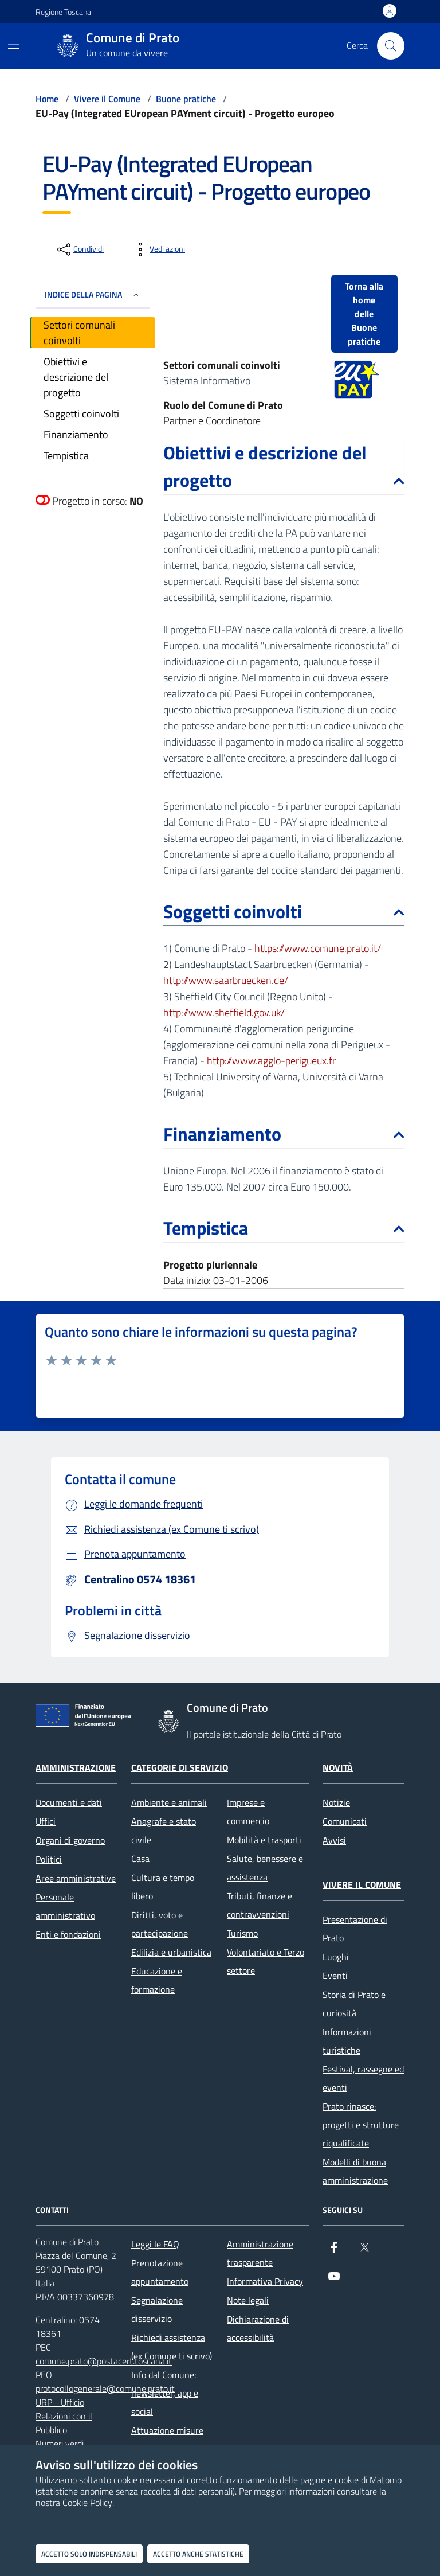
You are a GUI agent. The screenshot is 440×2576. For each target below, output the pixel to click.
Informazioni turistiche (347, 2041)
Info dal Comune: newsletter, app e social (164, 2393)
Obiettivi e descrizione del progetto (283, 466)
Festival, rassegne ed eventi (363, 2078)
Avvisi (334, 1840)
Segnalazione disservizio (157, 2309)
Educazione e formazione (156, 1980)
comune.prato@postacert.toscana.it (104, 2361)
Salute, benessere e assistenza (265, 1868)
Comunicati (345, 1821)
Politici (49, 1859)
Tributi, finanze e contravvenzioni (259, 1905)
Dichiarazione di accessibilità (258, 2328)
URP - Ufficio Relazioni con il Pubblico (64, 2416)
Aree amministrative (76, 1878)
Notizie (336, 1802)
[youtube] (334, 2280)
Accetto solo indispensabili (89, 2553)
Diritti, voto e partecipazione (159, 1924)
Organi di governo (70, 1840)
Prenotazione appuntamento (159, 2272)
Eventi (335, 1975)
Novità (338, 1767)
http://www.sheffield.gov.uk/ (224, 1012)
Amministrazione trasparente (260, 2253)
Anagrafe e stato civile (163, 1830)
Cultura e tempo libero (162, 1887)
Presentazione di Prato (355, 1929)
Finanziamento (283, 1134)
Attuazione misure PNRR (167, 2439)
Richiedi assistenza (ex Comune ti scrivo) (171, 2347)
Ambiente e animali (169, 1802)
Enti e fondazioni (68, 1934)
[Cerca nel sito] (390, 46)
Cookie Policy (87, 2502)
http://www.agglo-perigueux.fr (271, 1060)
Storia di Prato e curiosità (354, 2004)
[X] (364, 2252)
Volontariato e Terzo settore (265, 1961)
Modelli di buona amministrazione (355, 2171)
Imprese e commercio (248, 1812)
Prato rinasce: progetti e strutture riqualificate (361, 2124)
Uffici (46, 1821)
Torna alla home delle (364, 313)
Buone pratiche (186, 99)
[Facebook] (334, 2252)
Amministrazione (76, 1767)
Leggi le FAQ (155, 2244)
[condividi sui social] (79, 249)
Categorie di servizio (179, 1767)
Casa (140, 1858)
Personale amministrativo (65, 1906)
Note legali (248, 2300)
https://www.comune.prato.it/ (317, 948)
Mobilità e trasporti (264, 1840)
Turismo (242, 1933)
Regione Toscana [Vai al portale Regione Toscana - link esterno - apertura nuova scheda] (63, 12)
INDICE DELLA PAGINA (92, 294)
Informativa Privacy (265, 2281)
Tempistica (283, 1228)
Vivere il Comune (107, 99)
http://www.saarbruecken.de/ (225, 980)
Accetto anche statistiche (198, 2553)
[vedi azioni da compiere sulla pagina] (158, 249)
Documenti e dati (69, 1802)
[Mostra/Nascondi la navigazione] (14, 45)
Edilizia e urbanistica (171, 1952)
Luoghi (336, 1957)
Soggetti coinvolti (283, 911)
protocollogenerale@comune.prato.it (105, 2388)
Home (47, 99)
